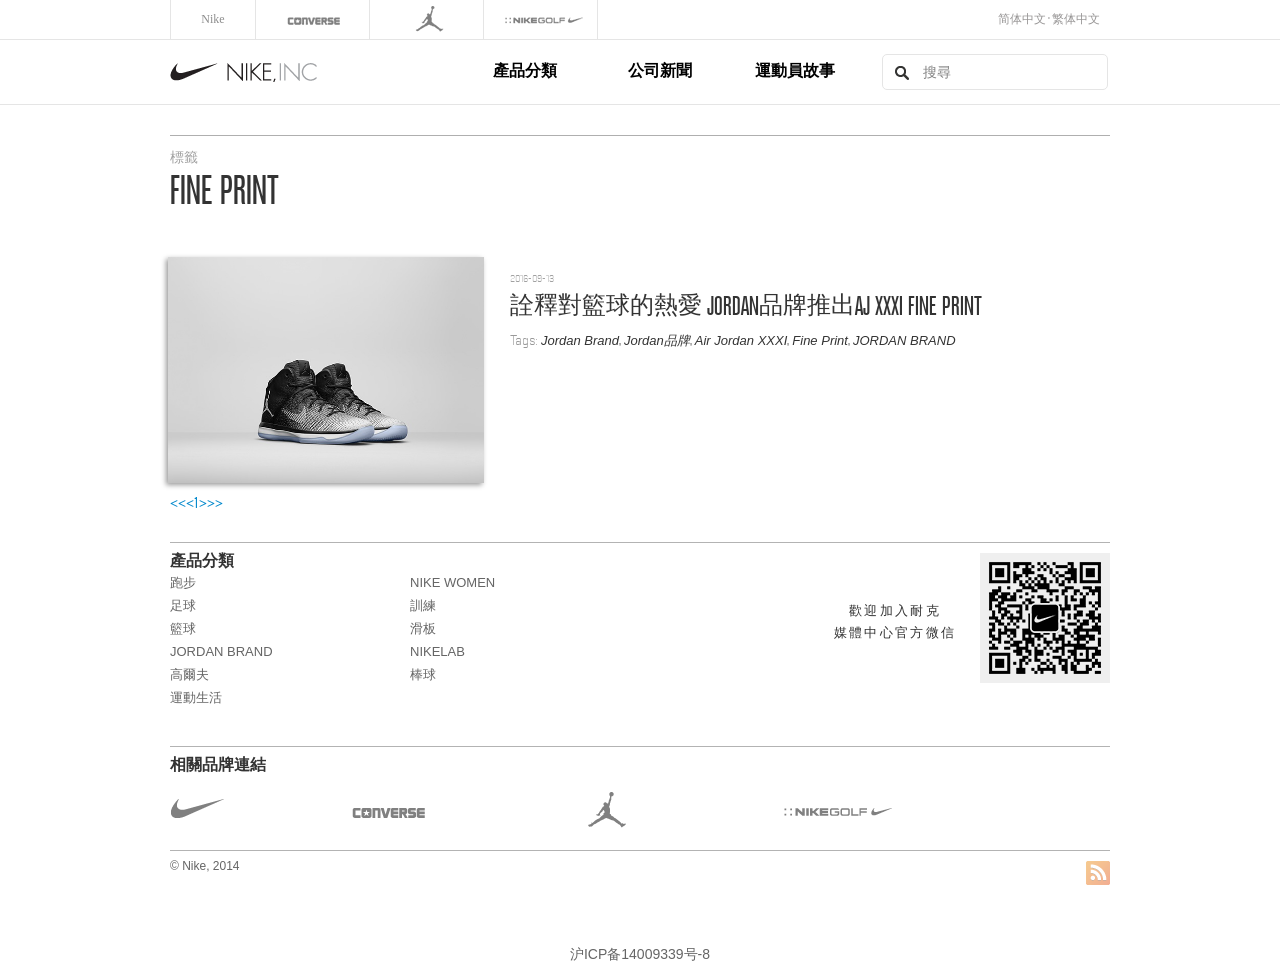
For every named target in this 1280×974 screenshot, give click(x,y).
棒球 (423, 674)
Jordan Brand (580, 340)
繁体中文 (1076, 19)
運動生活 (196, 697)
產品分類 (525, 70)
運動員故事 (795, 70)
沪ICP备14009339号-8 (640, 954)
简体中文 (1022, 19)
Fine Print (820, 340)
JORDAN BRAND (904, 340)
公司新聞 (660, 70)
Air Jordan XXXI (741, 340)
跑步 (183, 582)
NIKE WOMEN (452, 582)
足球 (183, 605)
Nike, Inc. (328, 72)
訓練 (423, 605)
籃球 (183, 628)
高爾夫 (189, 674)
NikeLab (437, 651)
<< (178, 503)
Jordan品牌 (657, 340)
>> (215, 503)
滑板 (423, 628)
